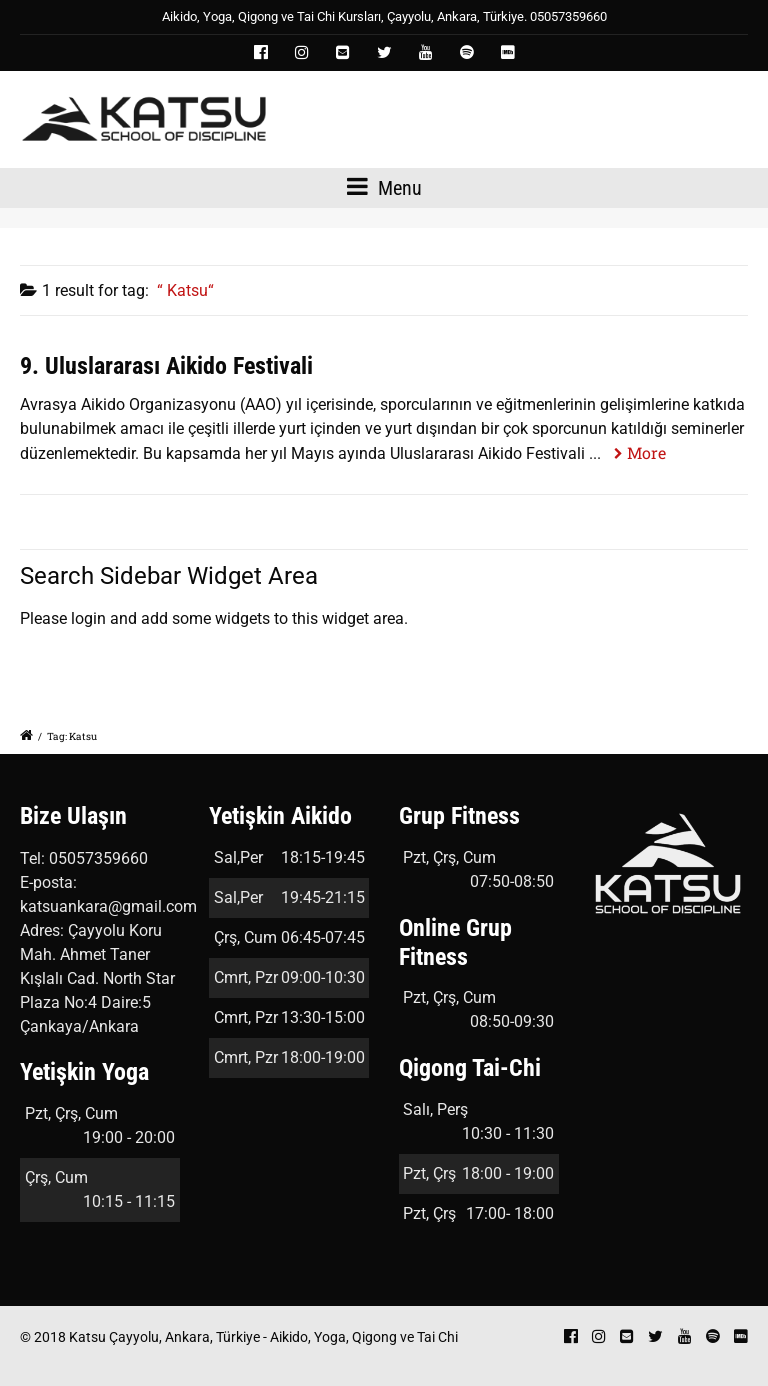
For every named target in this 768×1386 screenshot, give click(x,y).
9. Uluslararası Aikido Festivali (166, 366)
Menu (384, 187)
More (646, 452)
